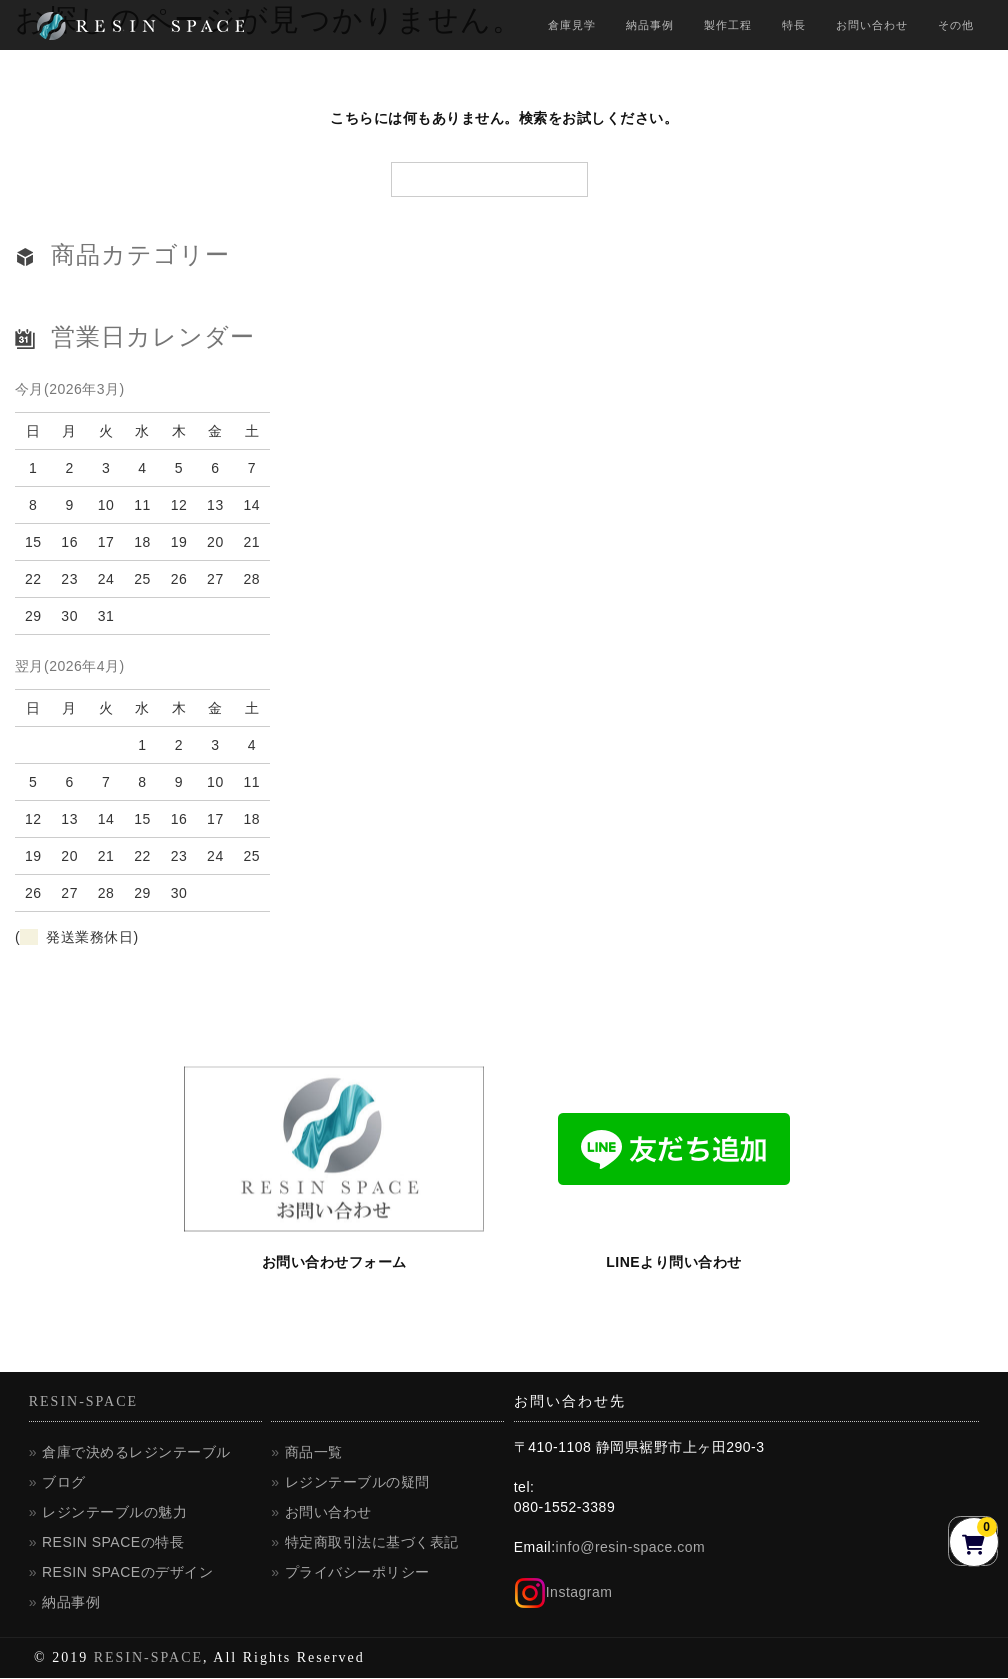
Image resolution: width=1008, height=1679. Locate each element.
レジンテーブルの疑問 (357, 1483)
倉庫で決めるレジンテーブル (136, 1453)
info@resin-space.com (631, 1548)
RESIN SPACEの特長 (113, 1543)
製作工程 (728, 25)
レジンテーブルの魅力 (114, 1513)
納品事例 (650, 25)
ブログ (64, 1483)
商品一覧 (314, 1453)
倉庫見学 (572, 25)
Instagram (563, 1593)
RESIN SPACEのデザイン (127, 1573)
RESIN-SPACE (83, 1402)
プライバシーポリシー (357, 1573)
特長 (794, 25)
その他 (956, 25)
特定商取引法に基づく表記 (372, 1543)
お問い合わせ (872, 25)
